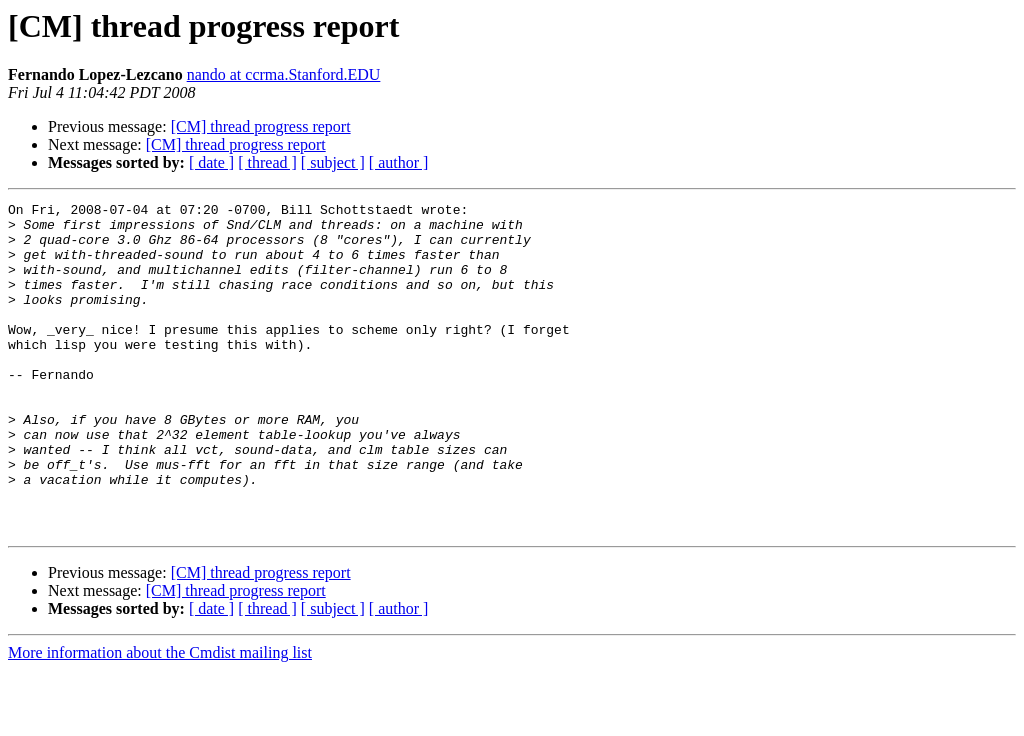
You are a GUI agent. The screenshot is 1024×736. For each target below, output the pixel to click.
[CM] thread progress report (261, 126)
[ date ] (211, 162)
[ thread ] (267, 162)
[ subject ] (333, 162)
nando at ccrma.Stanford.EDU (284, 74)
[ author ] (399, 162)
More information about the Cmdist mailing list (160, 718)
